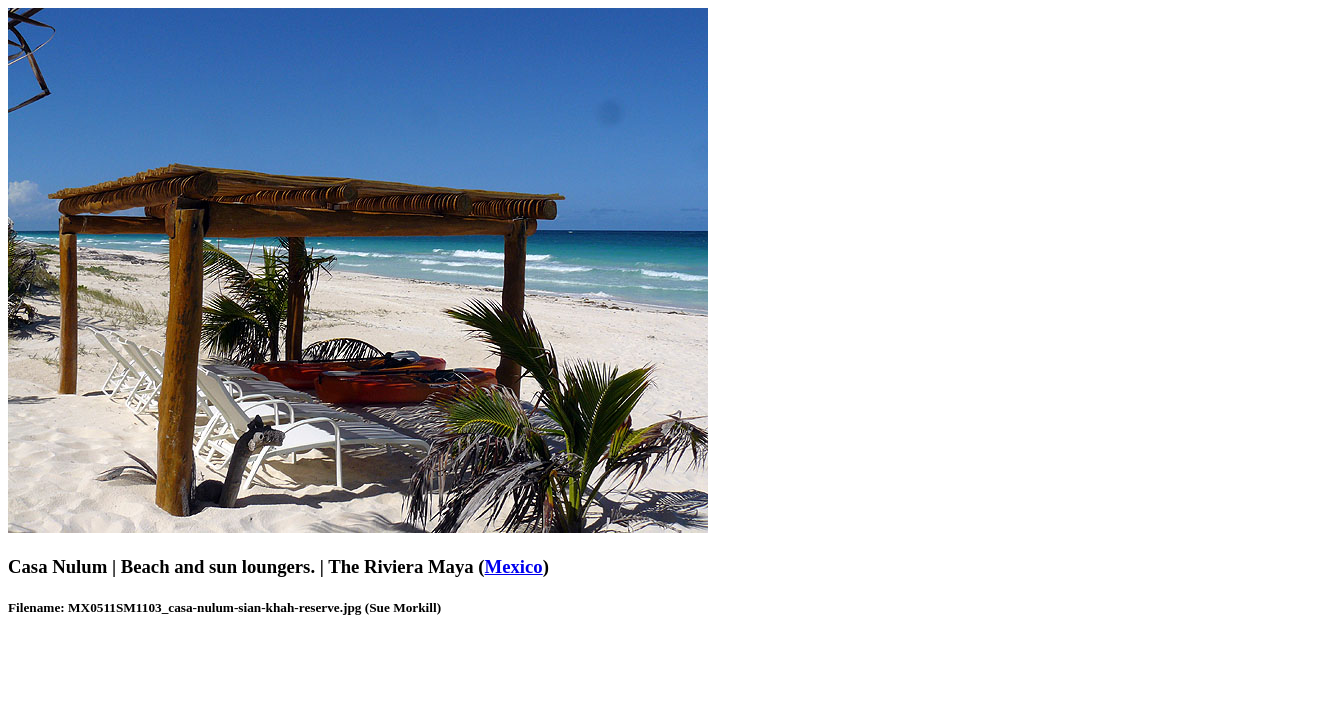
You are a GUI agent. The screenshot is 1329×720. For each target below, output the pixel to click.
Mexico (514, 566)
